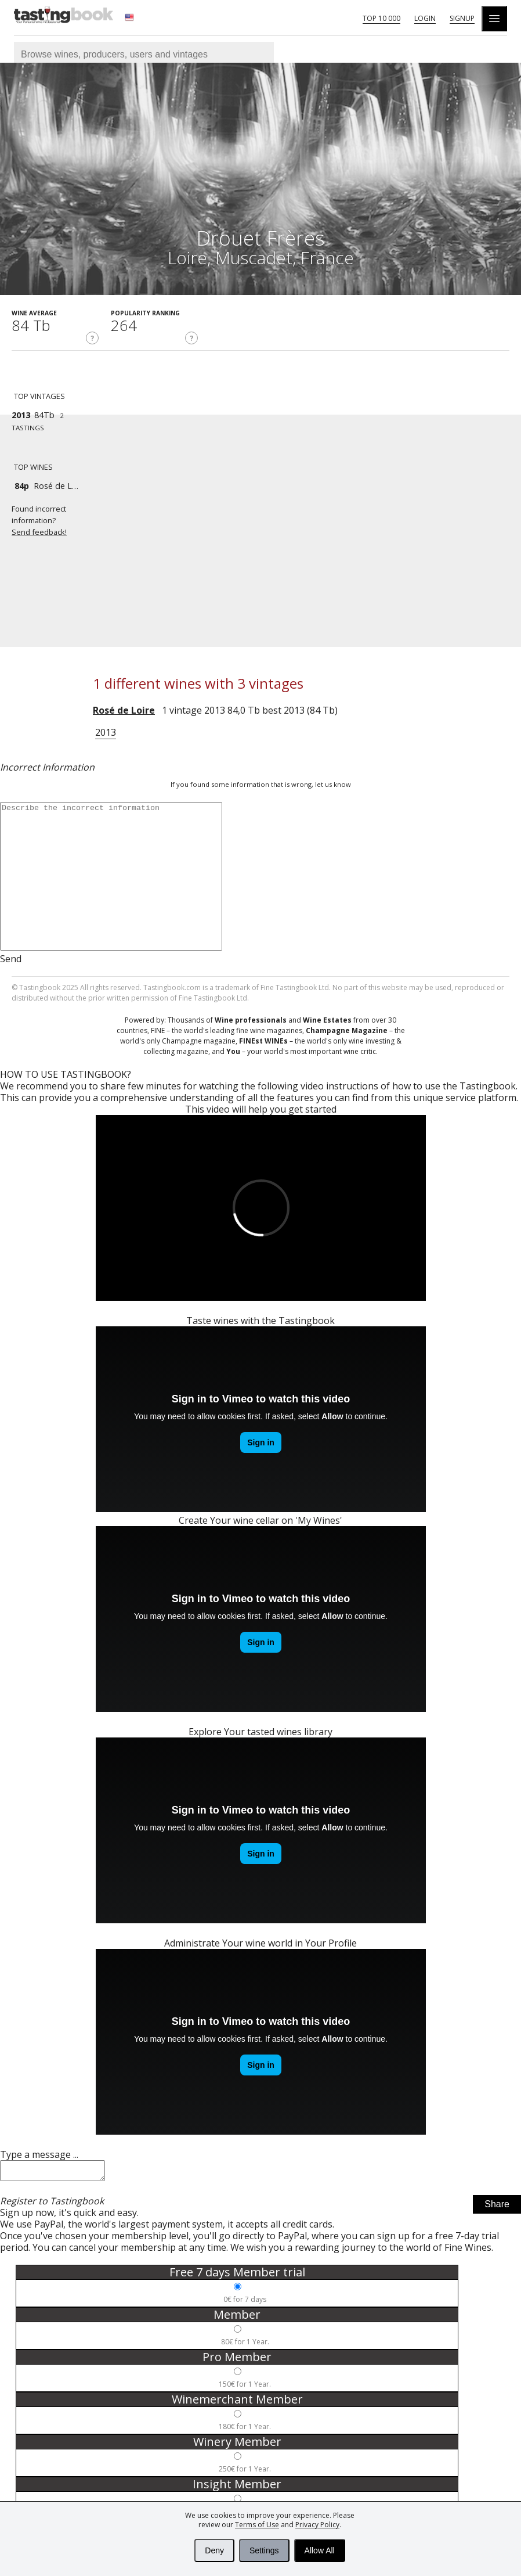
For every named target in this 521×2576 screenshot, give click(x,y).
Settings (264, 2550)
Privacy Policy (317, 2525)
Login (425, 18)
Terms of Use (257, 2525)
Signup (462, 18)
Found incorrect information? (52, 520)
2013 (105, 732)
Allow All (320, 2550)
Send (10, 958)
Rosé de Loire (124, 710)
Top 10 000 (381, 18)
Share (496, 2207)
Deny (214, 2550)
